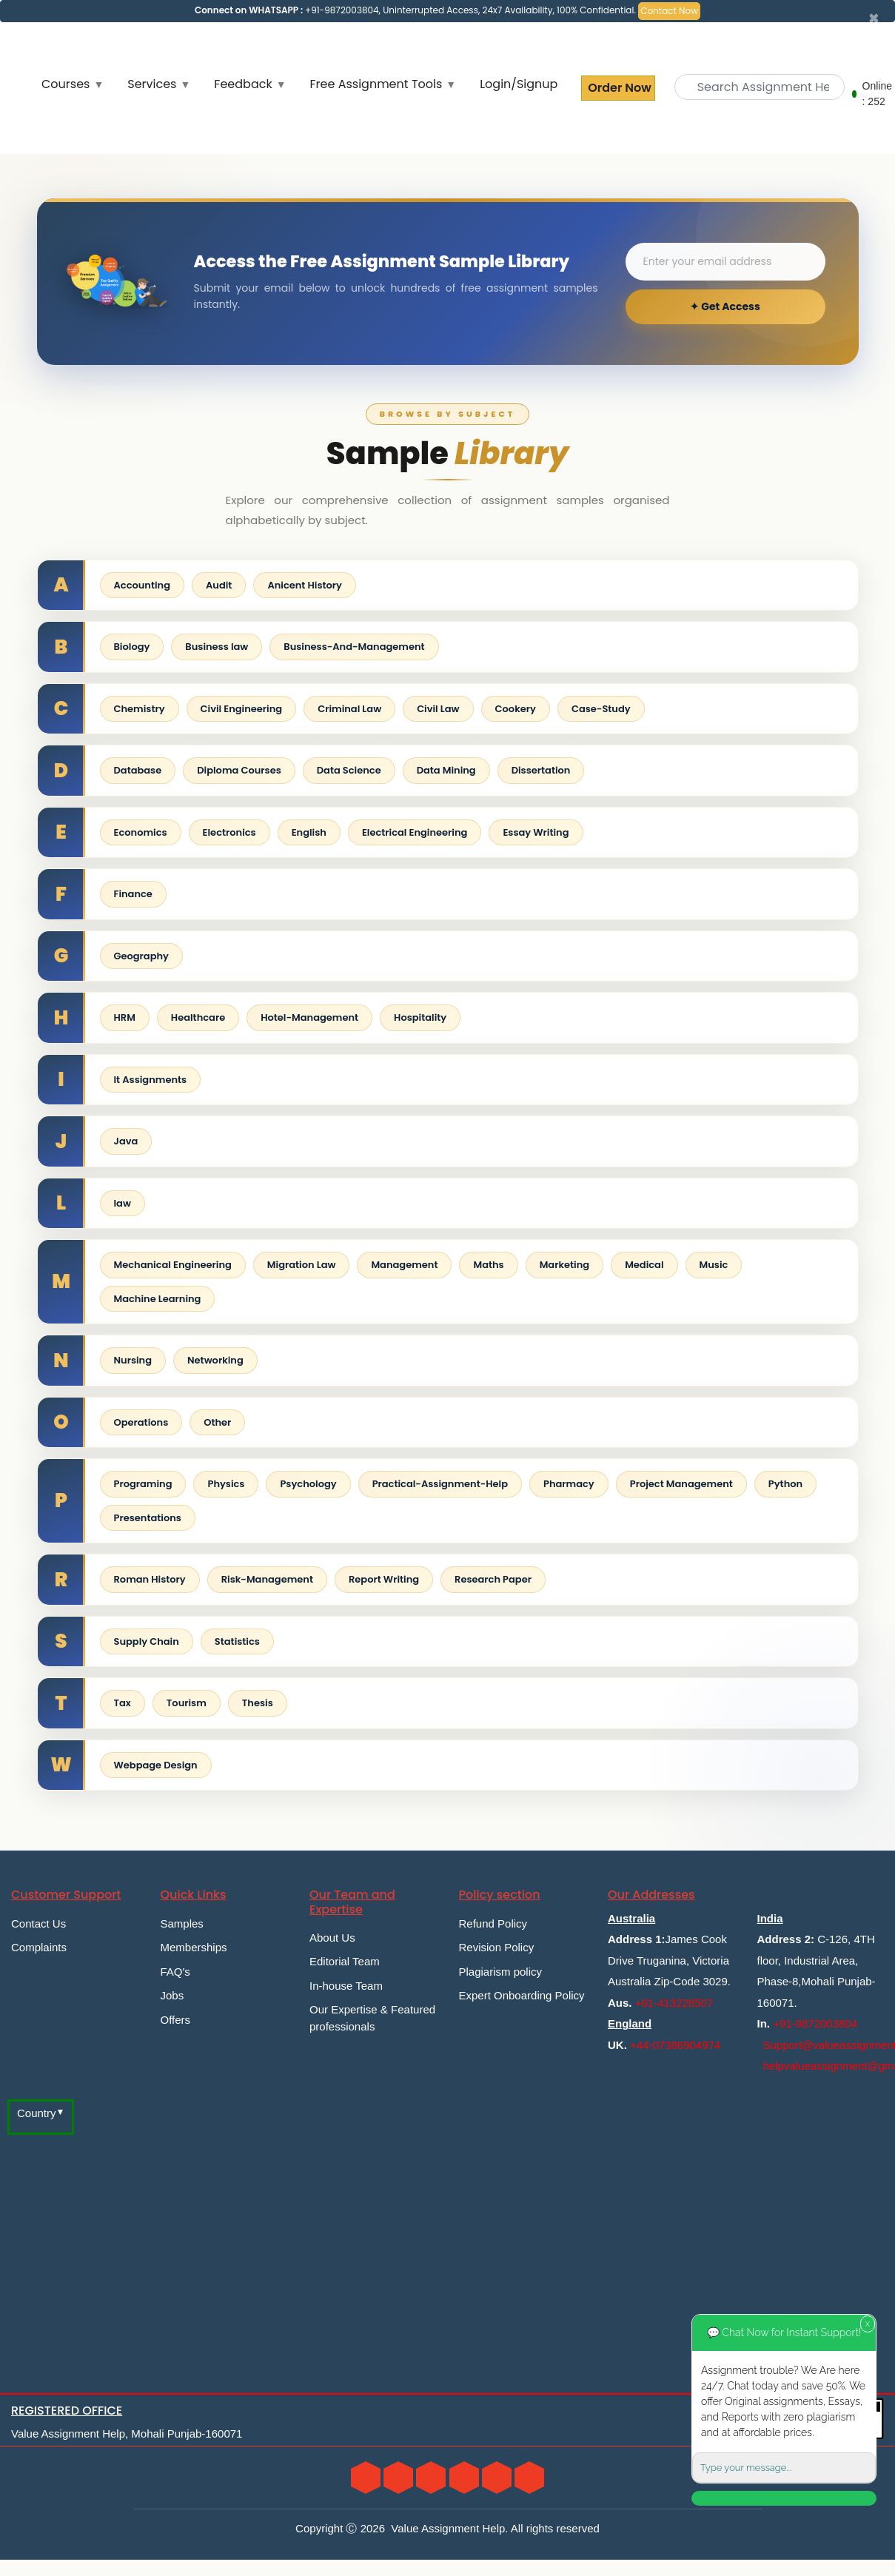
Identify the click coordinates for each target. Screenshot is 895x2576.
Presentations (147, 1518)
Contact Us (38, 1923)
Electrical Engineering (414, 832)
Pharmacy (568, 1484)
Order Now (618, 87)
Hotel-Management (309, 1017)
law (122, 1203)
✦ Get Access (725, 306)
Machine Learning (157, 1299)
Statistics (237, 1641)
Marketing (564, 1265)
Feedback (243, 84)
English (309, 832)
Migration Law (301, 1265)
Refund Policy (493, 1923)
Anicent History (304, 585)
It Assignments (150, 1080)
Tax (122, 1703)
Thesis (257, 1703)
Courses (65, 84)
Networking (215, 1360)
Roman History (150, 1579)
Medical (644, 1265)
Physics (225, 1484)
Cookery (515, 709)
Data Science (349, 770)
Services (151, 84)
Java (126, 1141)
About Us (332, 1937)
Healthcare (198, 1017)
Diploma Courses (239, 770)
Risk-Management (267, 1579)
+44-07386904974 (675, 2045)
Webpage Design (156, 1765)
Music (714, 1265)
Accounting (142, 585)
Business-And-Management (354, 647)
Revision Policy (496, 1947)
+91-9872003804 (815, 2023)
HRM (124, 1017)
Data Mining (446, 770)
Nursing (133, 1360)
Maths (488, 1265)
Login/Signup (518, 84)
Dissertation (541, 770)
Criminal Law (349, 709)
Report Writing (384, 1579)
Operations (141, 1422)
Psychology (308, 1484)
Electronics (229, 832)
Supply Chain (146, 1641)
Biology (132, 647)
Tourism (187, 1703)
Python (785, 1484)
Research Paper (493, 1579)
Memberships (194, 1947)
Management (404, 1265)
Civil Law (438, 709)
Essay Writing (536, 832)
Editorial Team (344, 1961)
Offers (176, 2019)
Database (138, 770)
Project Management (681, 1484)
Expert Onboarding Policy (522, 1995)
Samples (182, 1923)
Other (217, 1422)
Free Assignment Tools (376, 84)
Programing (143, 1484)
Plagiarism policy (501, 1971)
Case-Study (601, 709)
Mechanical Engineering (173, 1265)
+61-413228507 (674, 2002)
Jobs (172, 1995)
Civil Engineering (242, 709)
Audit (219, 585)
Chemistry (139, 709)
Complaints (39, 1947)
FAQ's (175, 1971)
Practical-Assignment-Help (440, 1484)
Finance (133, 894)
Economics (140, 832)
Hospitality (420, 1017)
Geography (141, 956)
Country (36, 2113)
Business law (216, 647)
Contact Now (669, 10)
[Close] (874, 18)
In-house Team (346, 1985)
